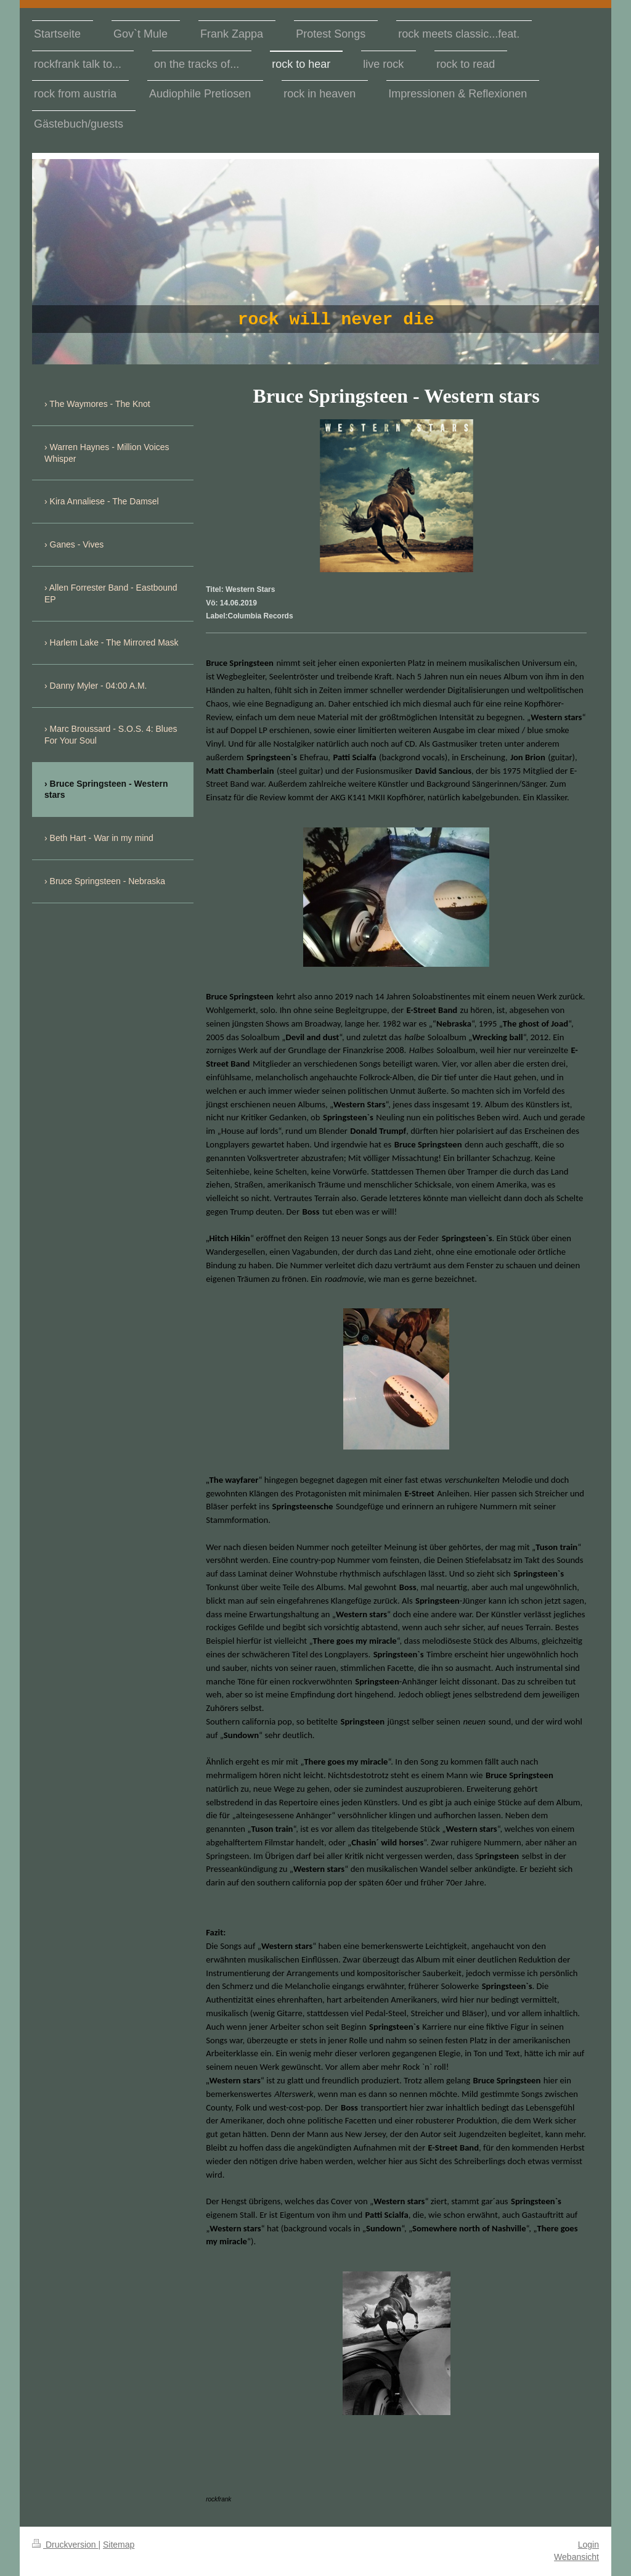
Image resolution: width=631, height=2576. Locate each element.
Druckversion (65, 2544)
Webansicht (576, 2557)
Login (588, 2544)
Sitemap (118, 2544)
